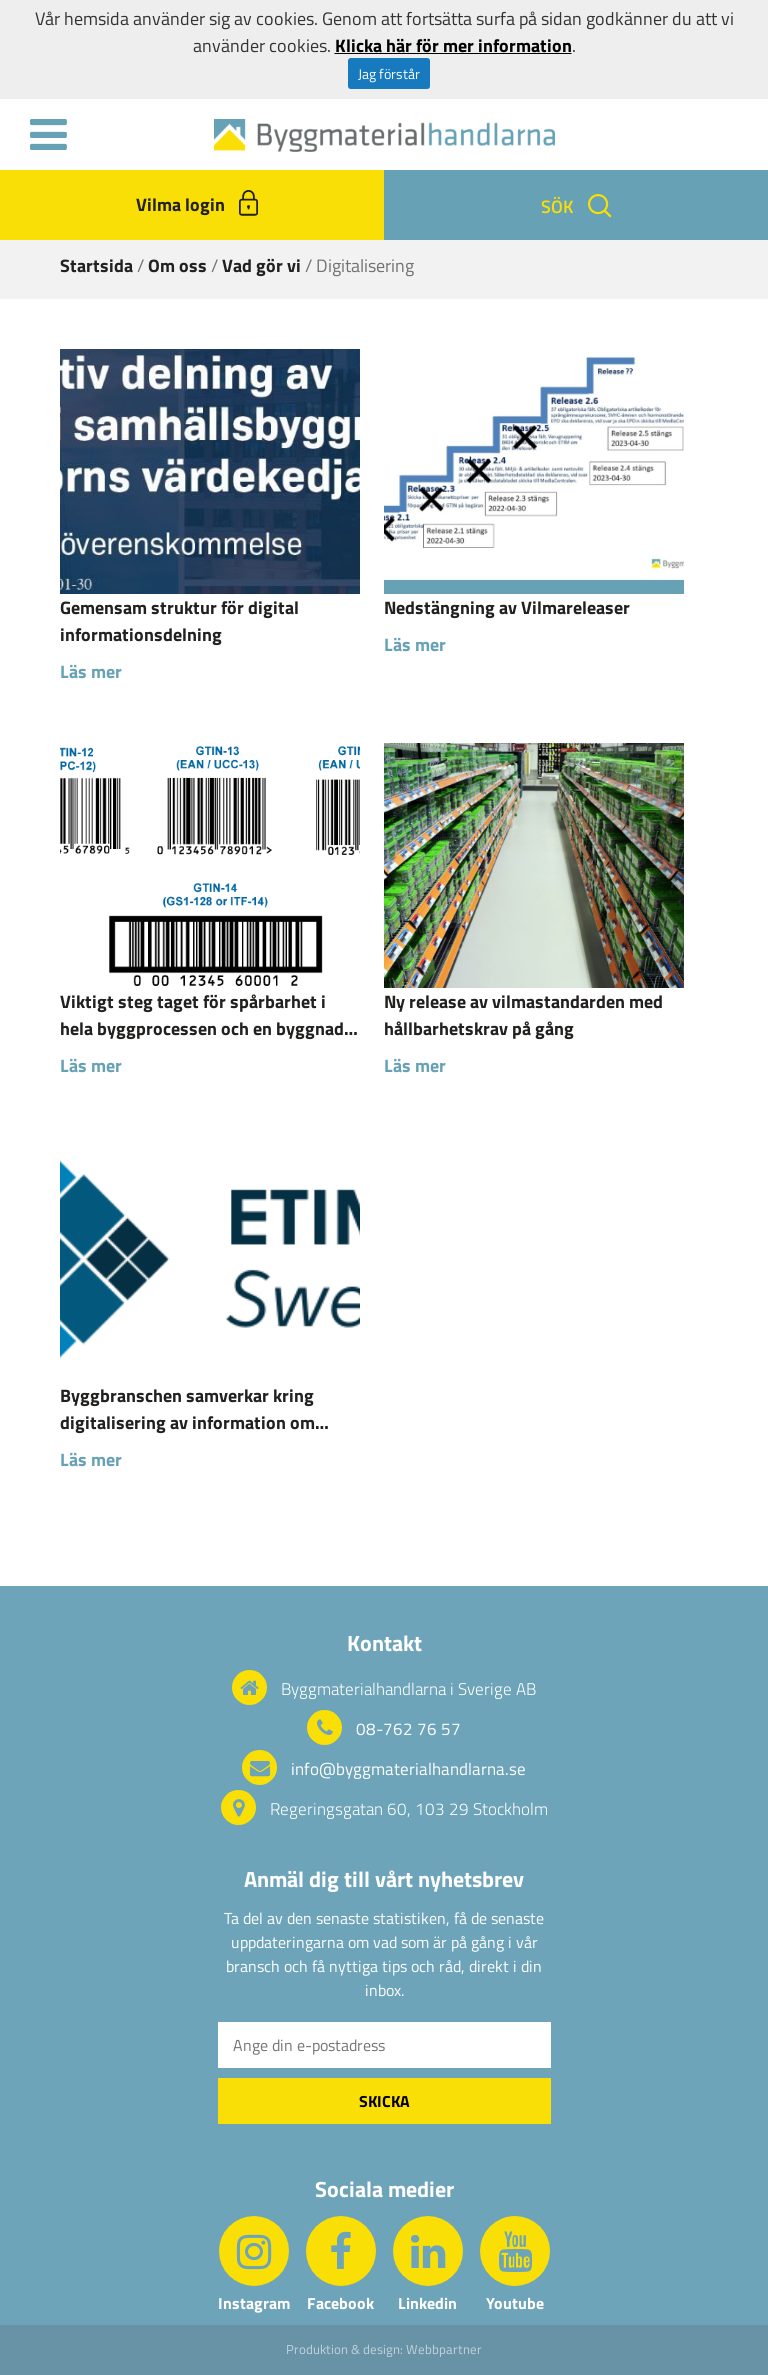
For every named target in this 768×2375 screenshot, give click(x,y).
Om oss (177, 265)
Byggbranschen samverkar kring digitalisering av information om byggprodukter (187, 1409)
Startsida (96, 265)
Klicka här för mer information (453, 45)
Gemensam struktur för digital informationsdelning (179, 621)
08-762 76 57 (408, 1729)
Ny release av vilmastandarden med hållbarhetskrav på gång (523, 1015)
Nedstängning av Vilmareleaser (507, 607)
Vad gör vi (261, 265)
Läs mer (91, 671)
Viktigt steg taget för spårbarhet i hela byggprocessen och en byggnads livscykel (206, 1015)
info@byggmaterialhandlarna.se (408, 1769)
